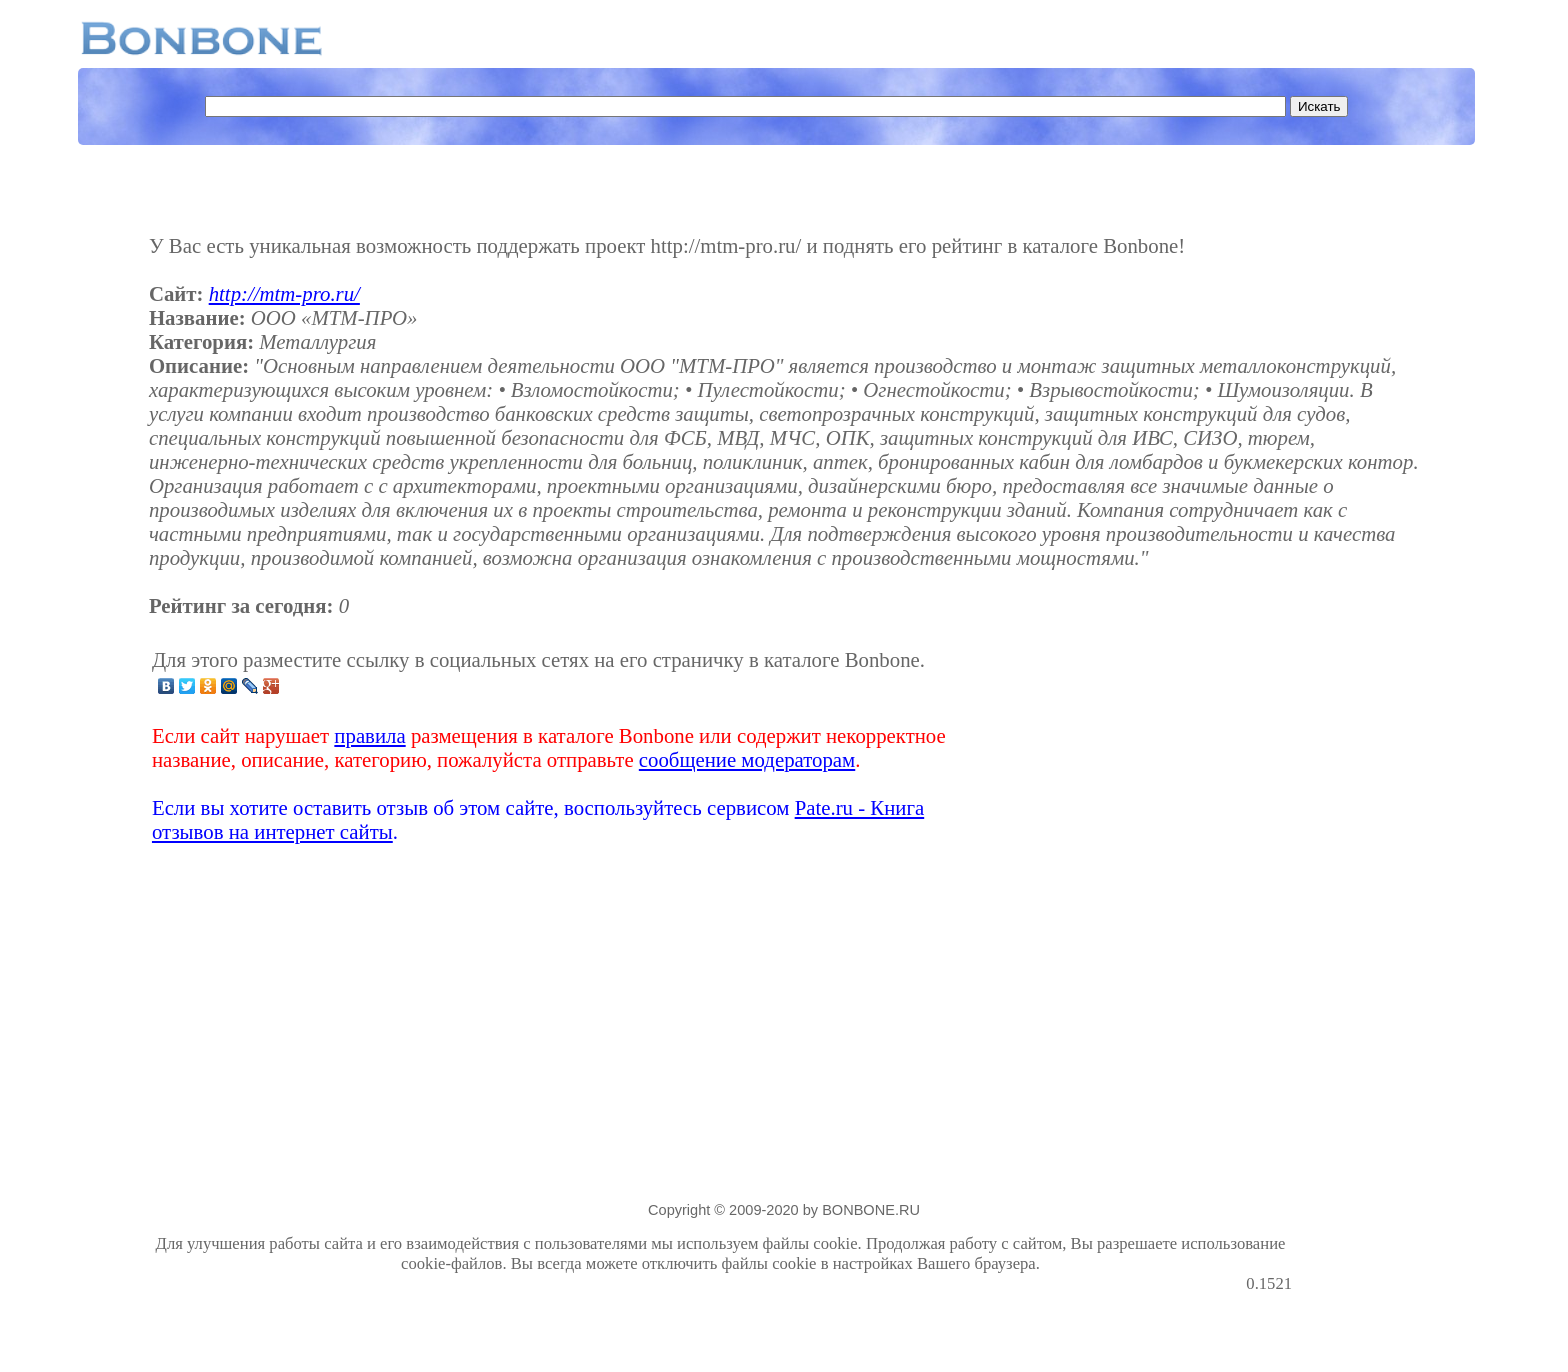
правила (369, 735)
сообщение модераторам (747, 759)
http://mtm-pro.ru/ (284, 293)
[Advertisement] (1134, 746)
